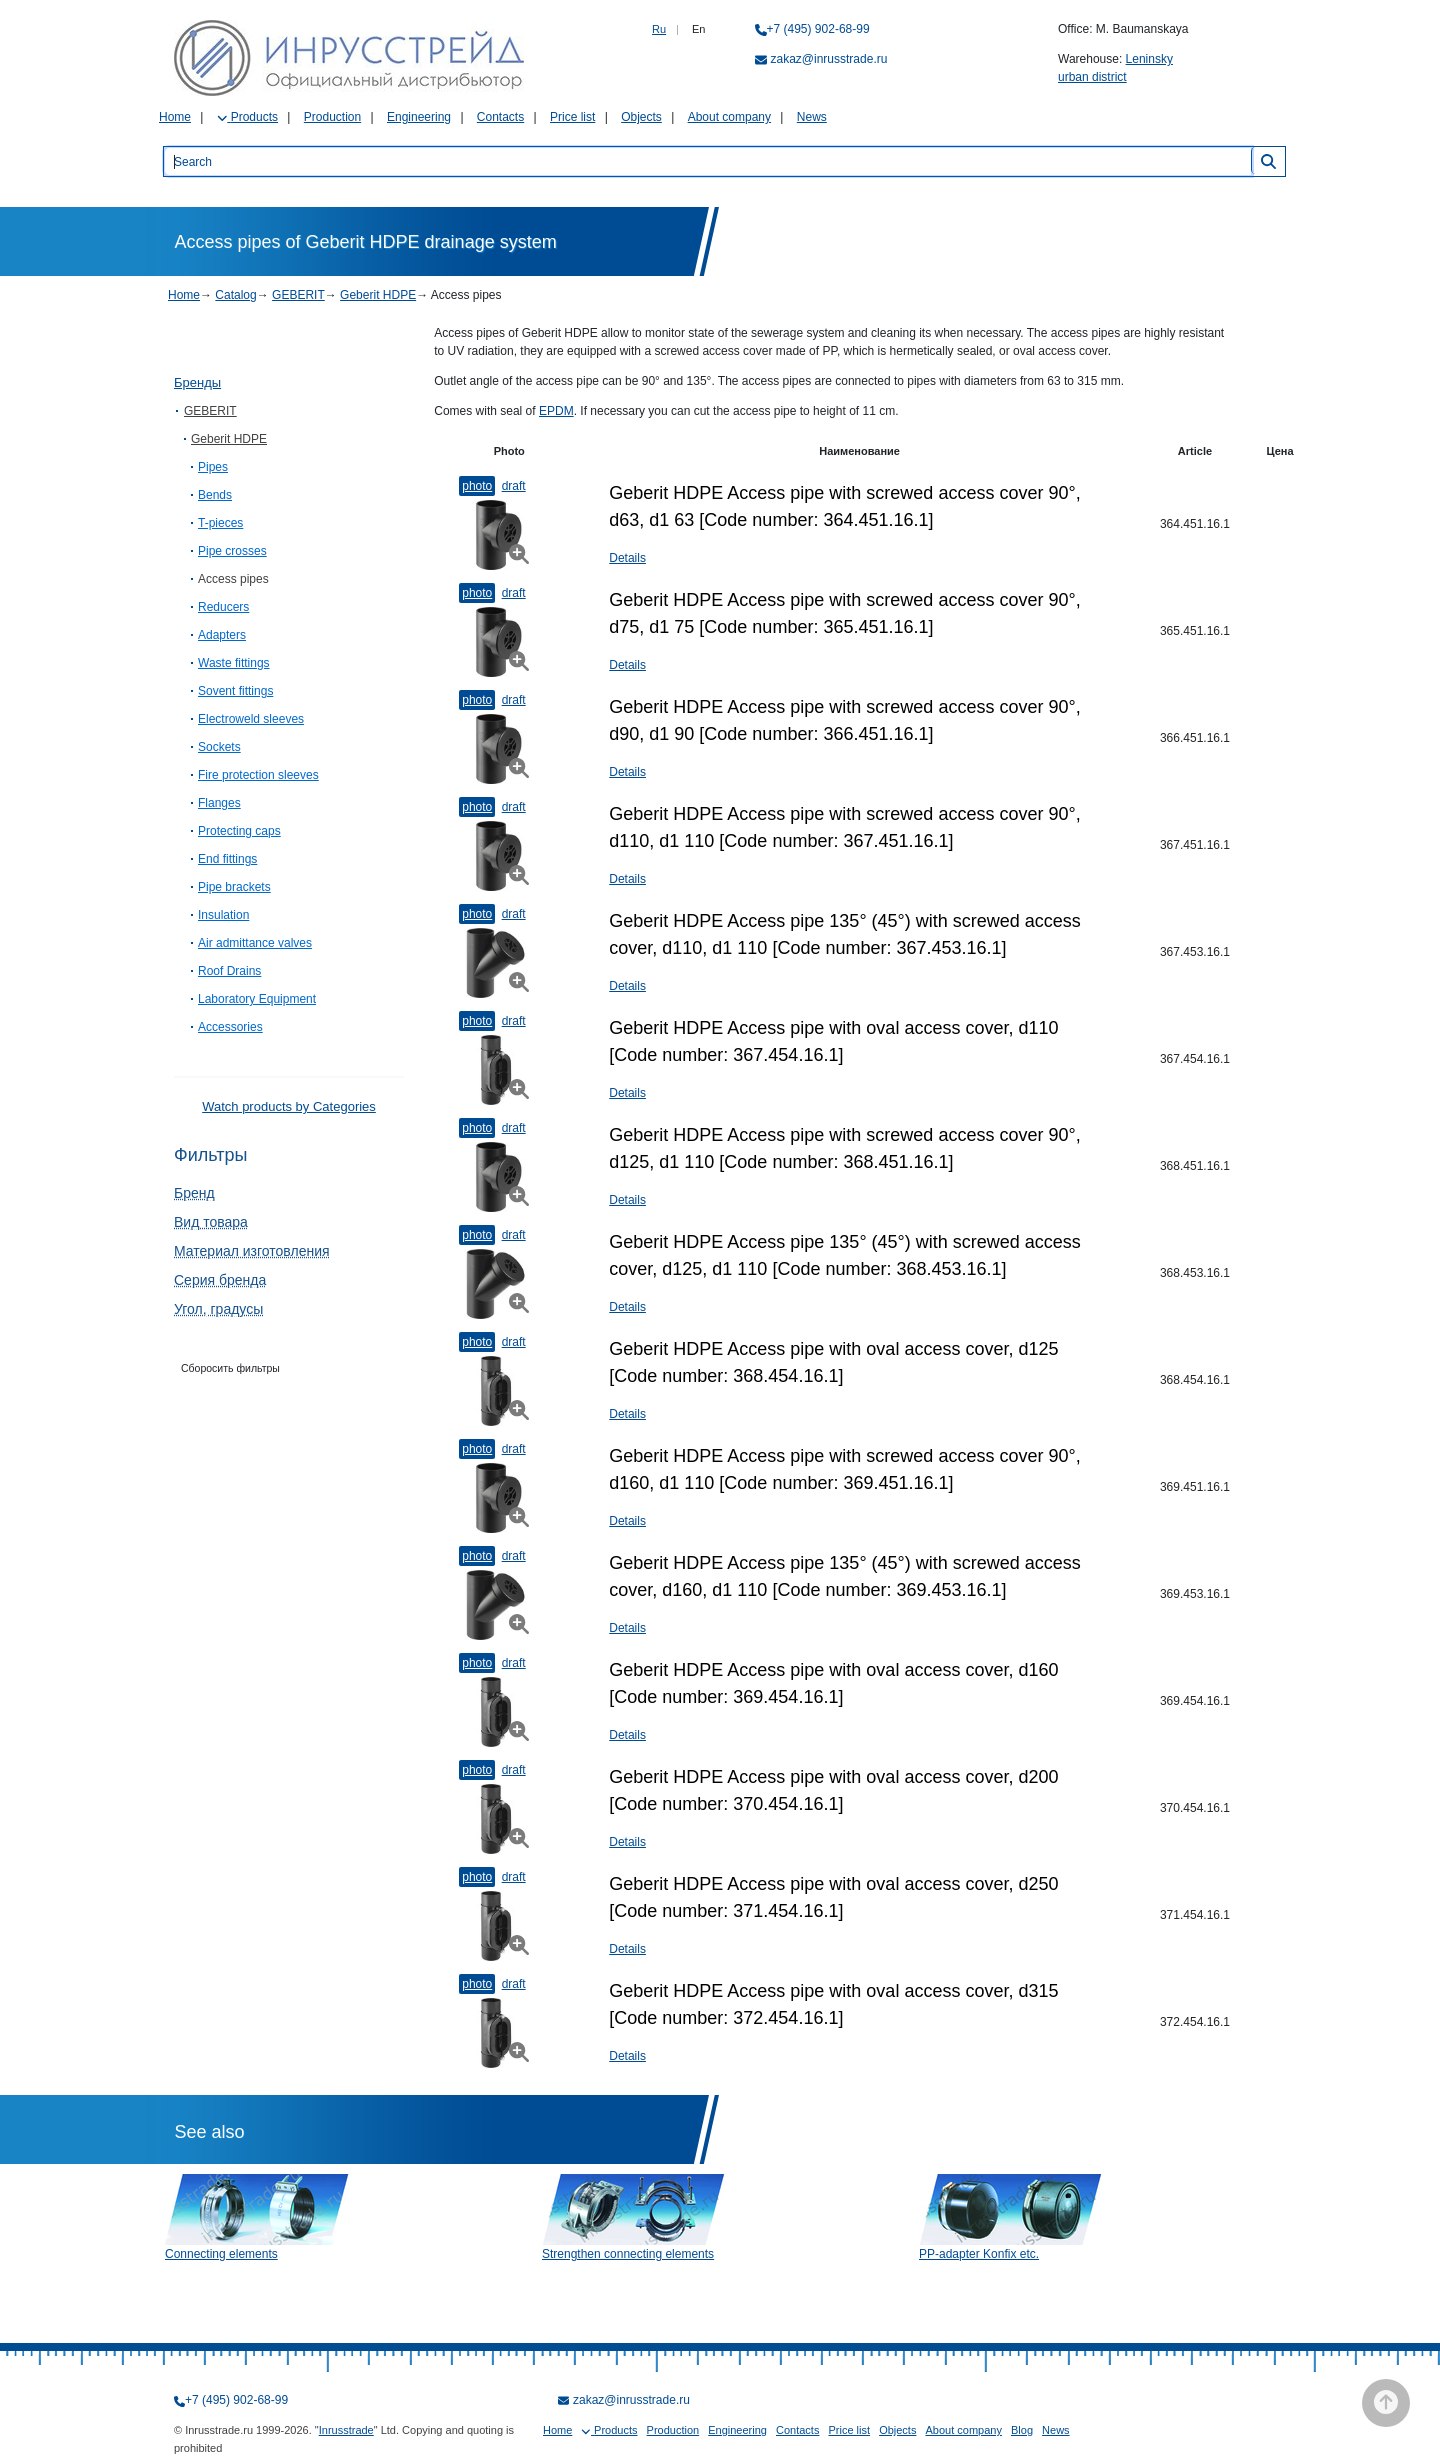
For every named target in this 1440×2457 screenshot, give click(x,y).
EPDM (556, 411)
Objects (641, 117)
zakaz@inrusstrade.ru (829, 59)
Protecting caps (239, 831)
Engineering (419, 117)
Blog (1022, 2430)
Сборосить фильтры (230, 1368)
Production (332, 117)
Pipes (213, 467)
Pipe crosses (232, 551)
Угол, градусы (218, 1309)
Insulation (223, 915)
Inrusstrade (346, 2430)
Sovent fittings (235, 691)
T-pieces (220, 523)
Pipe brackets (234, 887)
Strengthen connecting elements (628, 2254)
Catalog (235, 295)
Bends (215, 495)
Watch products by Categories (289, 1106)
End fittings (227, 859)
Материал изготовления (252, 1251)
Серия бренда (220, 1280)
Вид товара (211, 1222)
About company (729, 117)
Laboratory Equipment (257, 999)
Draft (514, 486)
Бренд (194, 1193)
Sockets (219, 747)
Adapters (222, 635)
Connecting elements (221, 2254)
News (812, 117)
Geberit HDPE (378, 295)
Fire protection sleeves (258, 775)
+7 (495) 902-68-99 (818, 29)
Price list (572, 117)
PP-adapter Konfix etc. (979, 2254)
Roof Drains (229, 971)
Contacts (500, 117)
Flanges (219, 803)
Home (175, 117)
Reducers (223, 607)
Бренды (197, 382)
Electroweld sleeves (251, 719)
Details (627, 558)
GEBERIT (298, 295)
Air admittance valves (255, 943)
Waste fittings (234, 663)
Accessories (230, 1027)
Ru (659, 29)
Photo (477, 486)
